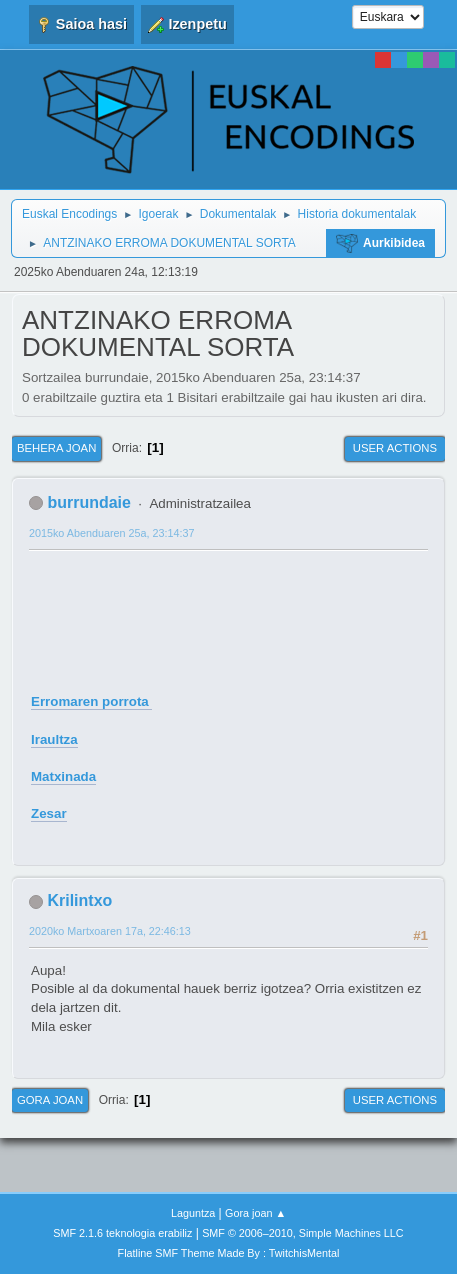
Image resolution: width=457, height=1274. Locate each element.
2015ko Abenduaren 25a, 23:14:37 (111, 533)
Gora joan (50, 1100)
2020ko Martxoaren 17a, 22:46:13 (110, 931)
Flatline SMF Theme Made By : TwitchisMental (229, 1253)
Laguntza (193, 1213)
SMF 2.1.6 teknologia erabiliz (122, 1233)
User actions (395, 448)
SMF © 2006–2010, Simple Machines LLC (303, 1233)
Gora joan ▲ (255, 1213)
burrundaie (88, 502)
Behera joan (56, 448)
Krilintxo (79, 900)
